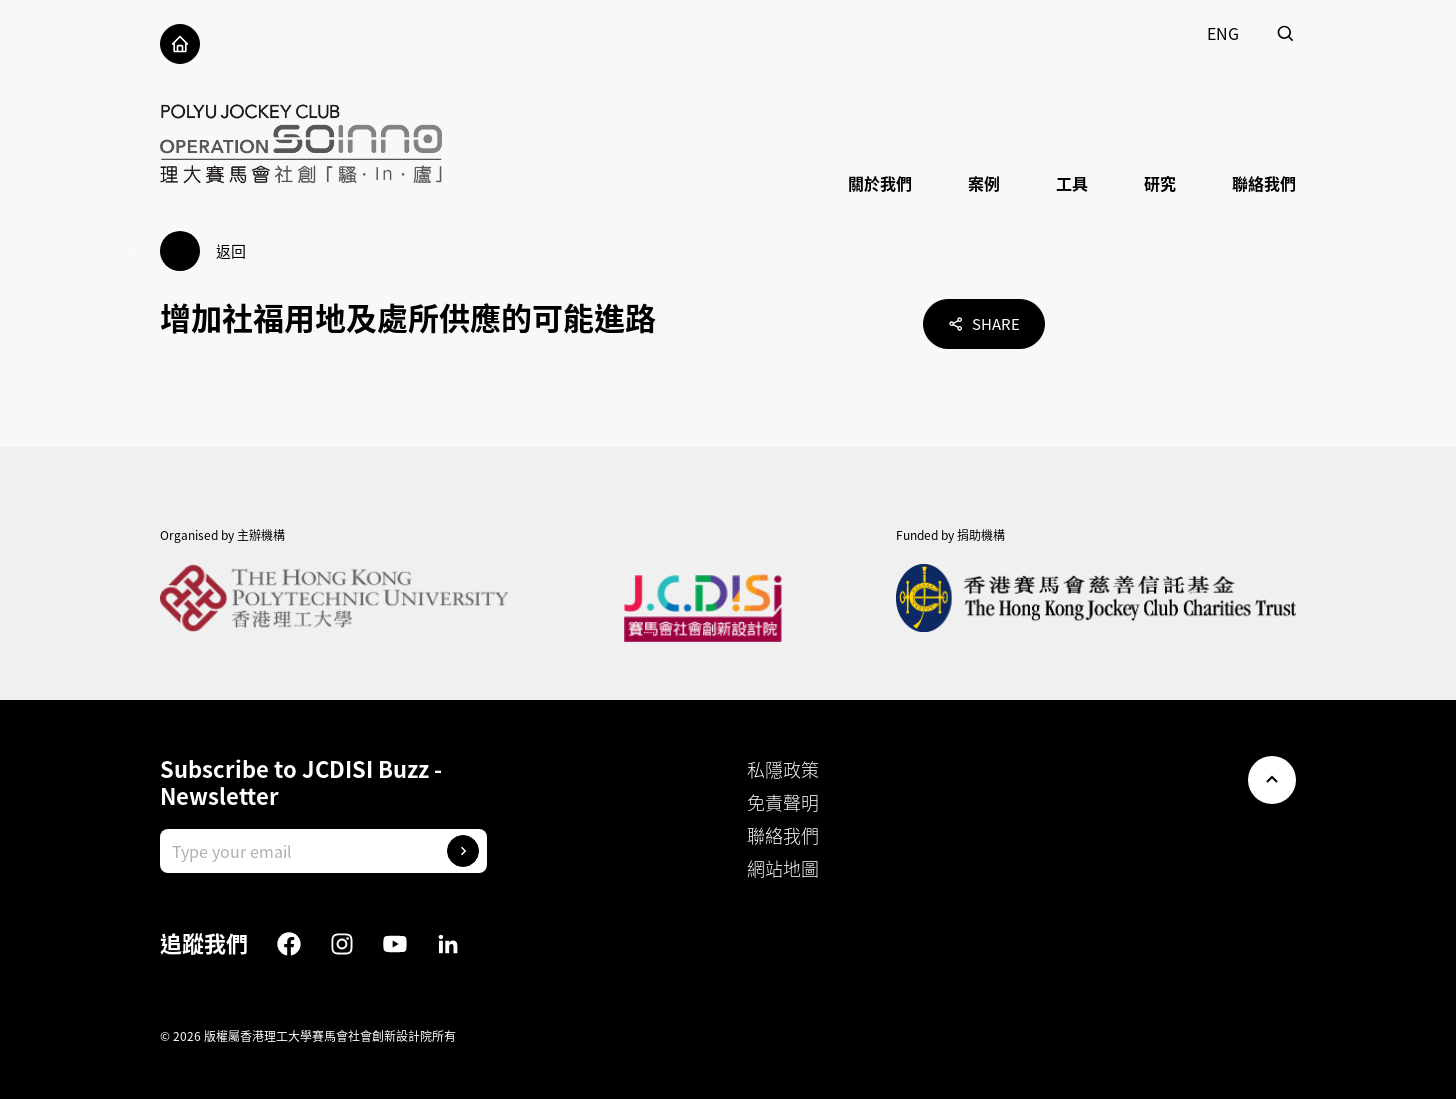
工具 (1072, 183)
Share (984, 324)
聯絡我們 (1264, 183)
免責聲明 (783, 802)
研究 (1160, 183)
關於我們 (880, 183)
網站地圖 (783, 868)
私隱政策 (783, 769)
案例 (984, 183)
